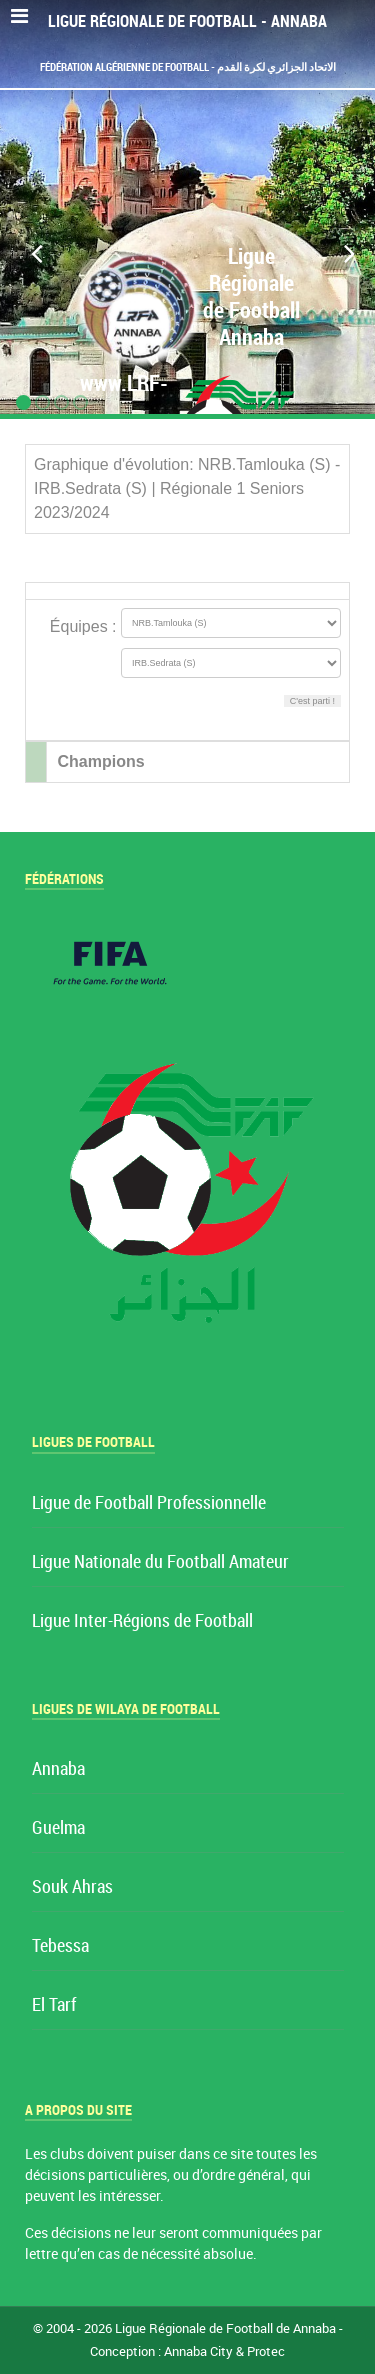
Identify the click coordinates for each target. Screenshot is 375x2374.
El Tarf (54, 2005)
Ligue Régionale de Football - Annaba (187, 21)
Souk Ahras (72, 1887)
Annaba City (198, 2351)
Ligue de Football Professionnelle (149, 1503)
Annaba (58, 1769)
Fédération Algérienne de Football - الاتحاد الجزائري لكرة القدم (188, 67)
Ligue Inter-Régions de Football (142, 1621)
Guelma (58, 1828)
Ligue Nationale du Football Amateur (160, 1562)
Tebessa (60, 1946)
